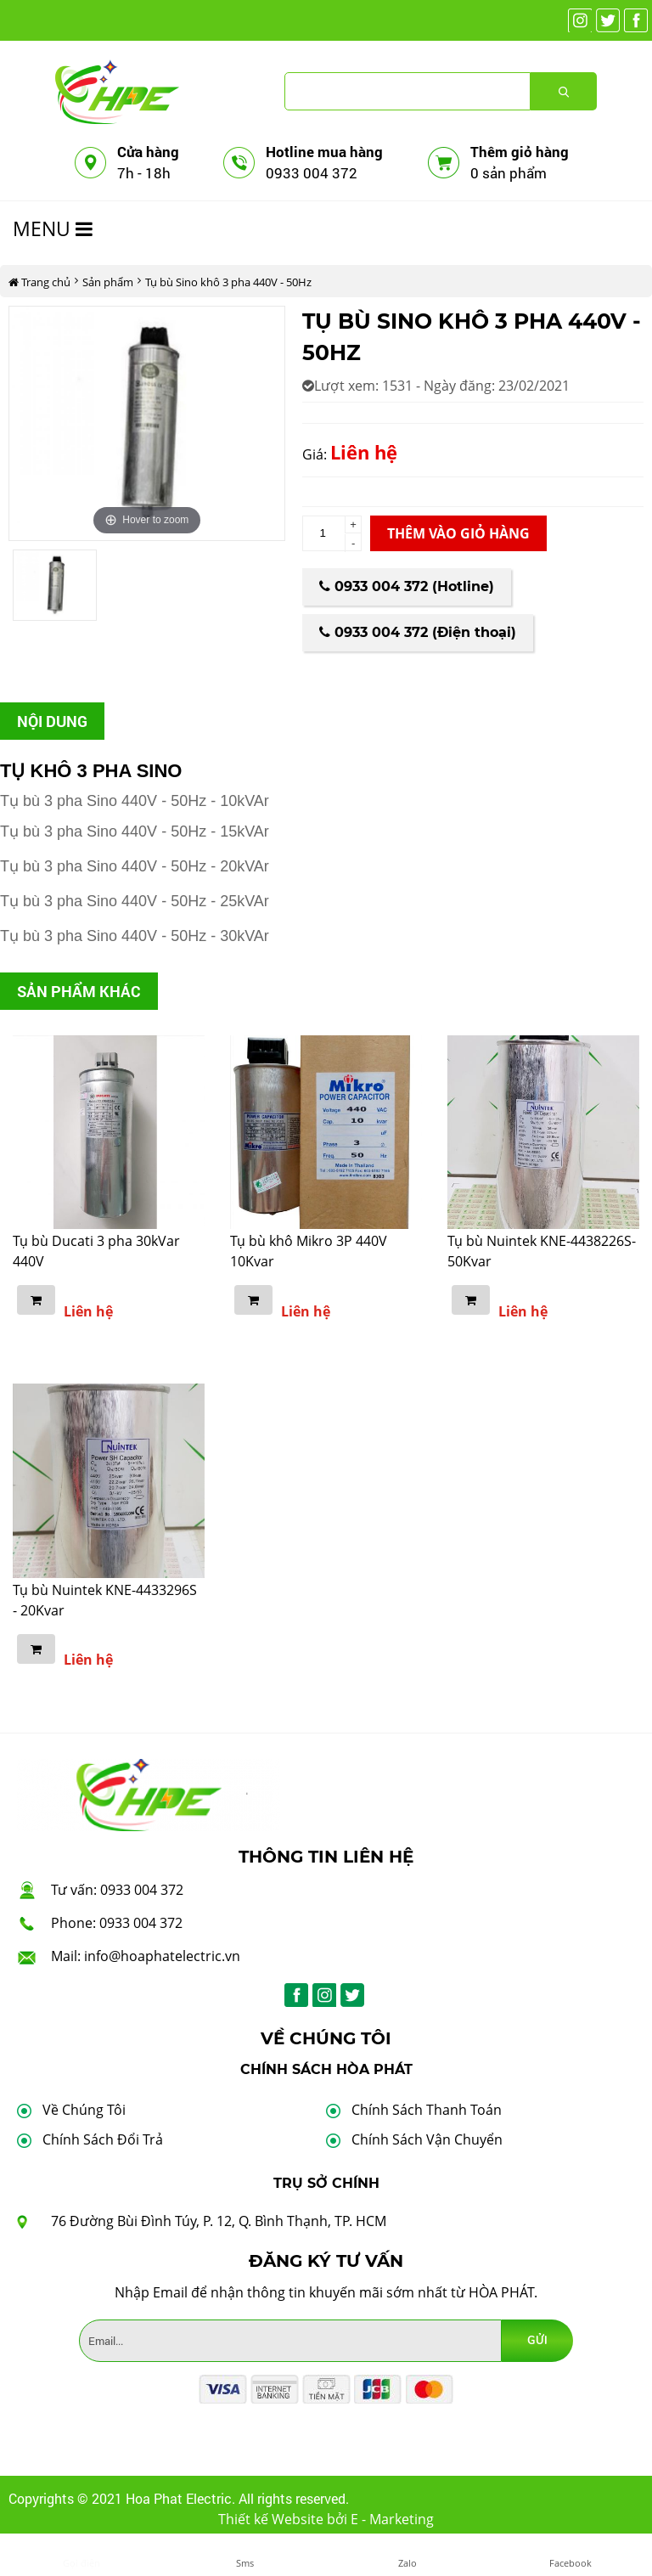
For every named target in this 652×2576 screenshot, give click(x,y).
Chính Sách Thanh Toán (426, 2109)
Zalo (407, 2562)
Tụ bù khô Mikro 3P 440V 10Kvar (308, 1251)
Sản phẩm (107, 282)
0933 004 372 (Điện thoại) (417, 632)
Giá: (314, 454)
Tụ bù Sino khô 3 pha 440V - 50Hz (228, 282)
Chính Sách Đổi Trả (102, 2139)
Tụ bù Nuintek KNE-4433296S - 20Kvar (105, 1600)
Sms (245, 2562)
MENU (53, 228)
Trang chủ (39, 282)
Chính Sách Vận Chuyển (427, 2139)
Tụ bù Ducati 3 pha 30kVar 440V (96, 1251)
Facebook (570, 2562)
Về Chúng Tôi (84, 2109)
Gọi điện (81, 2562)
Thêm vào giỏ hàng (458, 533)
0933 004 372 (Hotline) (406, 586)
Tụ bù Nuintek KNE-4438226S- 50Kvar (541, 1251)
